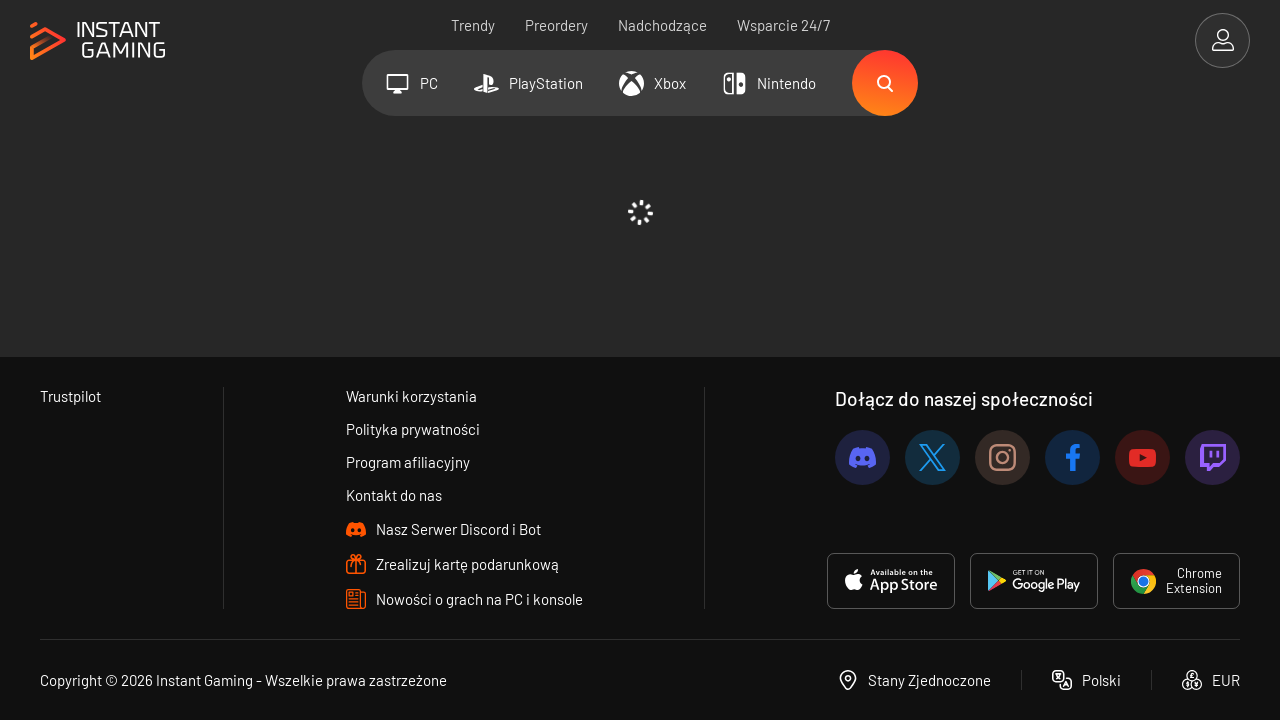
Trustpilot (70, 396)
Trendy (473, 25)
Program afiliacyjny (408, 462)
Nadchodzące (662, 25)
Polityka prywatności (413, 429)
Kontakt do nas (394, 495)
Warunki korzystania (411, 396)
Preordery (556, 25)
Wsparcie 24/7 (783, 25)
